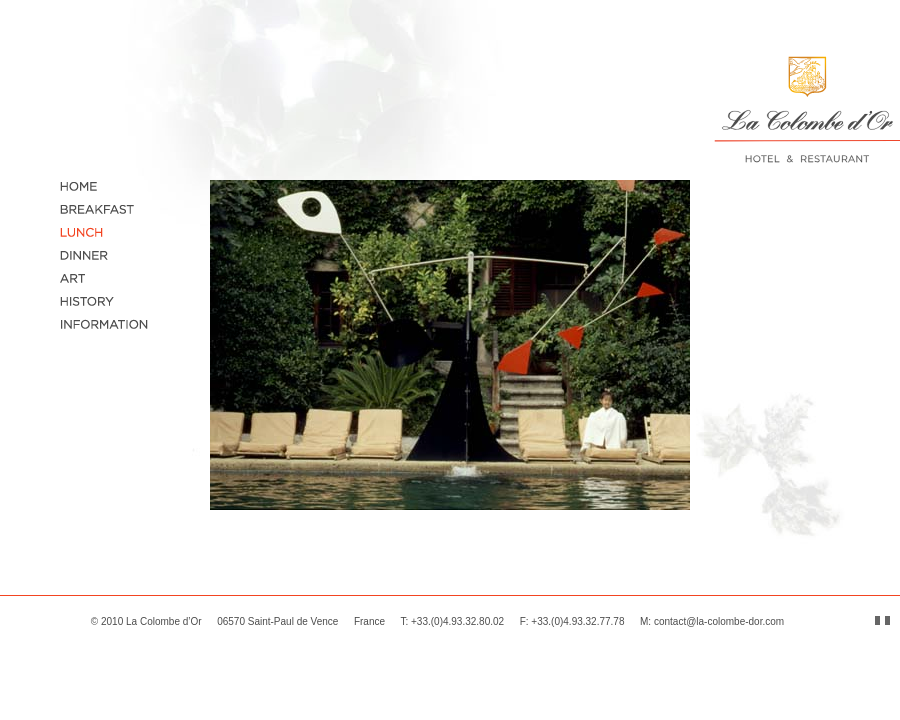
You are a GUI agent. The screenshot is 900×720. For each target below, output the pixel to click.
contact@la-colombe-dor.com (719, 621)
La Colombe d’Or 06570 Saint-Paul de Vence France (255, 621)
